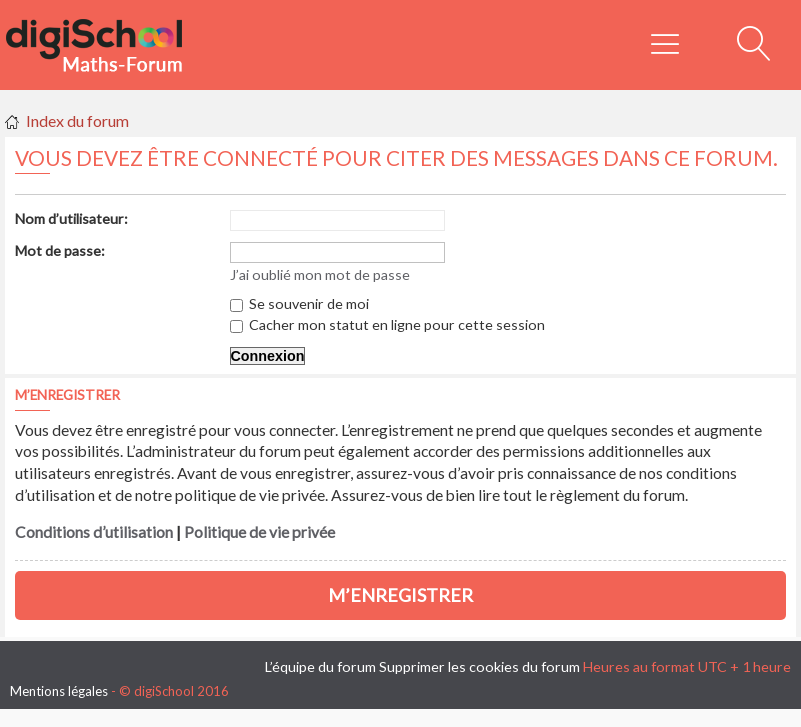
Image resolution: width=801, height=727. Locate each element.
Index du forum (77, 120)
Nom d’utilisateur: (71, 218)
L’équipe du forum (320, 666)
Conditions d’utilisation (94, 532)
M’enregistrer (400, 595)
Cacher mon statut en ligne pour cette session (387, 324)
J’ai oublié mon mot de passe (320, 274)
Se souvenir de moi (299, 303)
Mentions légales (59, 691)
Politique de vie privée (259, 532)
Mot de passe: (60, 250)
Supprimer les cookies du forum (479, 666)
